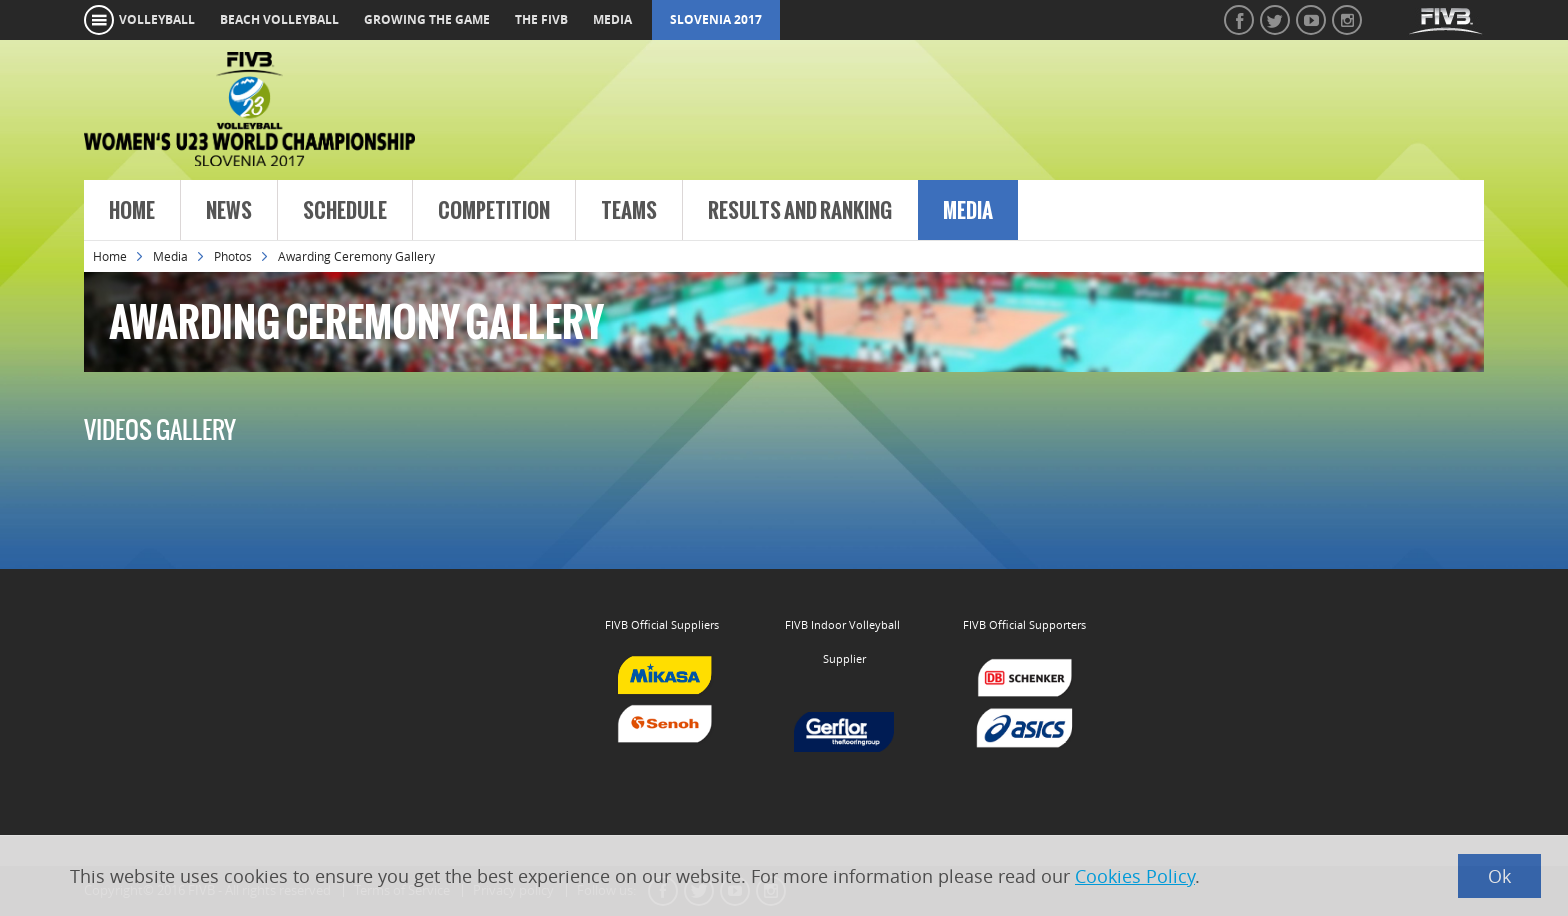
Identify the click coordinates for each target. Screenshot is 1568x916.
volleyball (157, 19)
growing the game (427, 19)
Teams (629, 211)
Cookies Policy (1135, 876)
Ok (1499, 876)
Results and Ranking (800, 211)
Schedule (345, 211)
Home (132, 211)
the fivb (541, 19)
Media (968, 211)
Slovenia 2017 (716, 19)
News (229, 211)
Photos (233, 256)
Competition (494, 211)
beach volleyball (279, 19)
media (612, 19)
